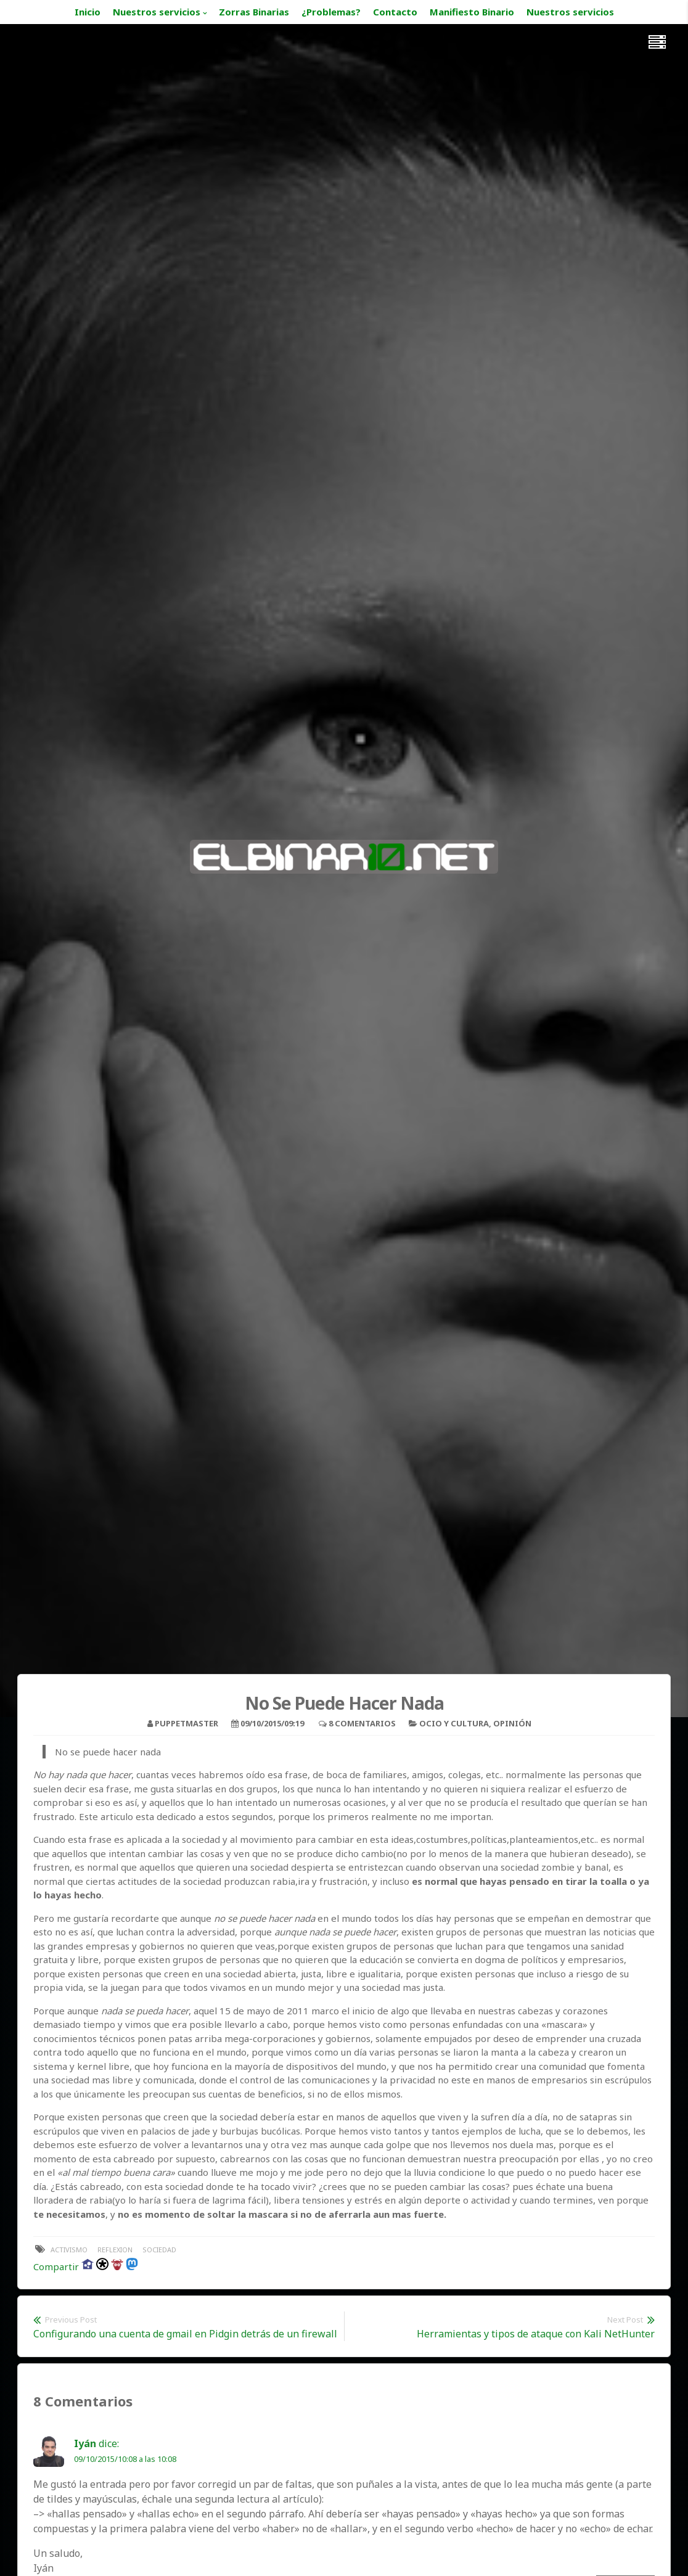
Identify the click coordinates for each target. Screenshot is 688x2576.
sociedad (159, 2249)
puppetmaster (186, 1723)
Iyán (85, 2443)
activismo (69, 2249)
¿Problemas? (331, 12)
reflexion (115, 2249)
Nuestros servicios (156, 12)
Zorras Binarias (254, 12)
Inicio (87, 12)
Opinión (512, 1723)
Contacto (395, 12)
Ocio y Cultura (454, 1723)
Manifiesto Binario (472, 12)
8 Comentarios (362, 1723)
